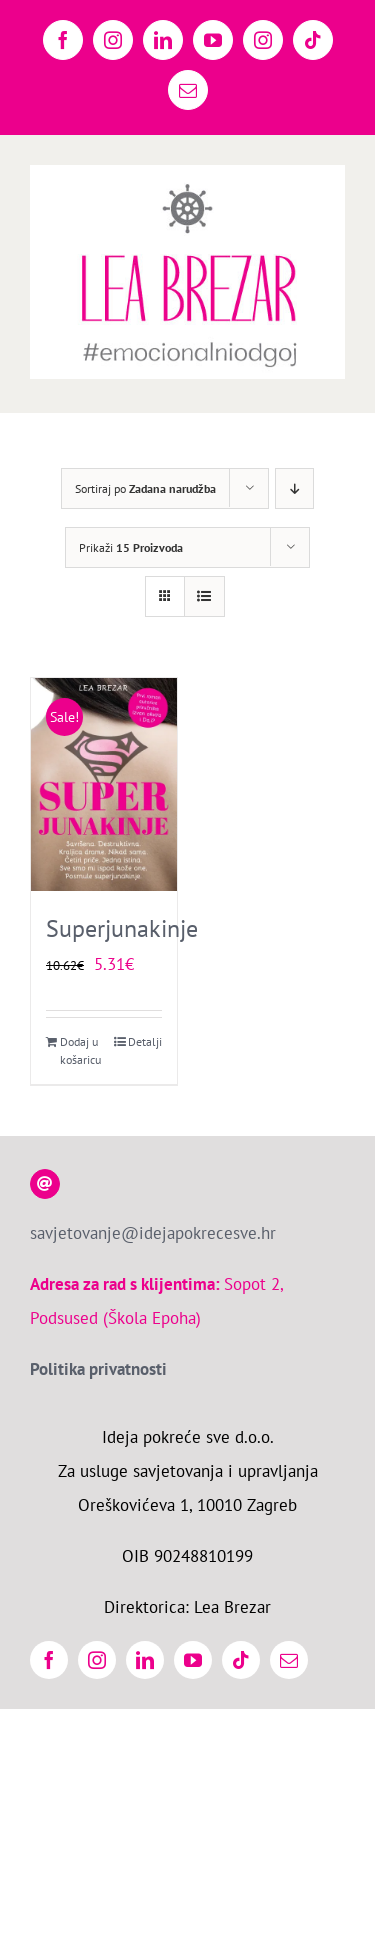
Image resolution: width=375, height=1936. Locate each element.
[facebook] (49, 1660)
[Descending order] (294, 488)
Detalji (145, 1041)
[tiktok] (241, 1660)
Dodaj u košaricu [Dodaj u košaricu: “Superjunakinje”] (80, 1050)
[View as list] (204, 596)
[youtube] (193, 1660)
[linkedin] (145, 1660)
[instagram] (97, 1660)
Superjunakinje (122, 928)
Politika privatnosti (98, 1369)
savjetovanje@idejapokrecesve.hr (153, 1233)
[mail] (289, 1660)
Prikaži (131, 547)
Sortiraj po (145, 488)
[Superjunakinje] (104, 784)
